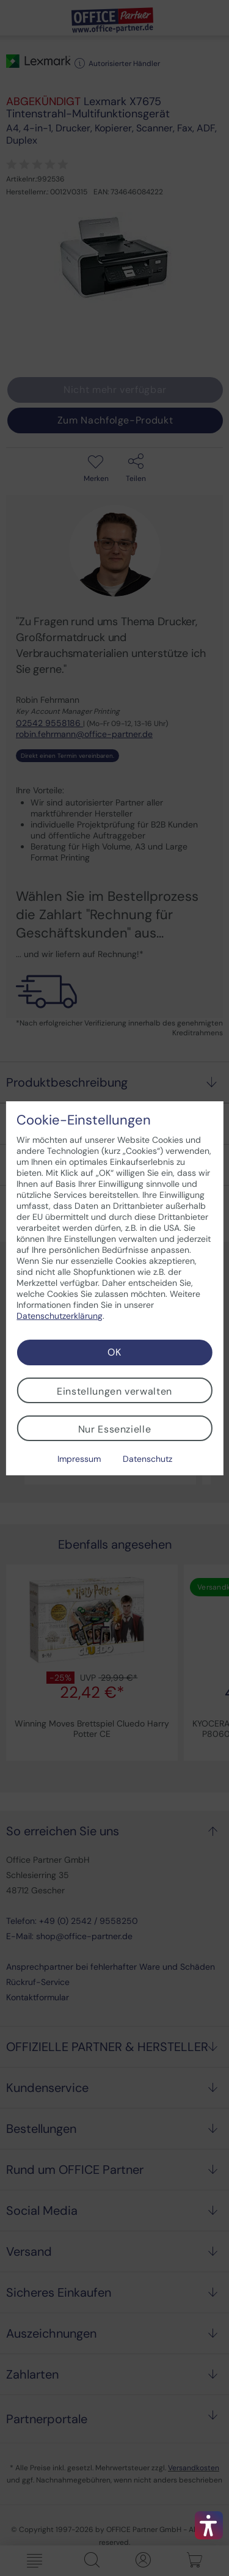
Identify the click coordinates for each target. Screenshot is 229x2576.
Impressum (79, 1458)
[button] (209, 2525)
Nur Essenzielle (114, 1429)
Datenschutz (147, 1458)
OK (114, 1352)
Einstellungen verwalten (114, 1391)
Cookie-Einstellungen (83, 1120)
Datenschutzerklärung (59, 1315)
